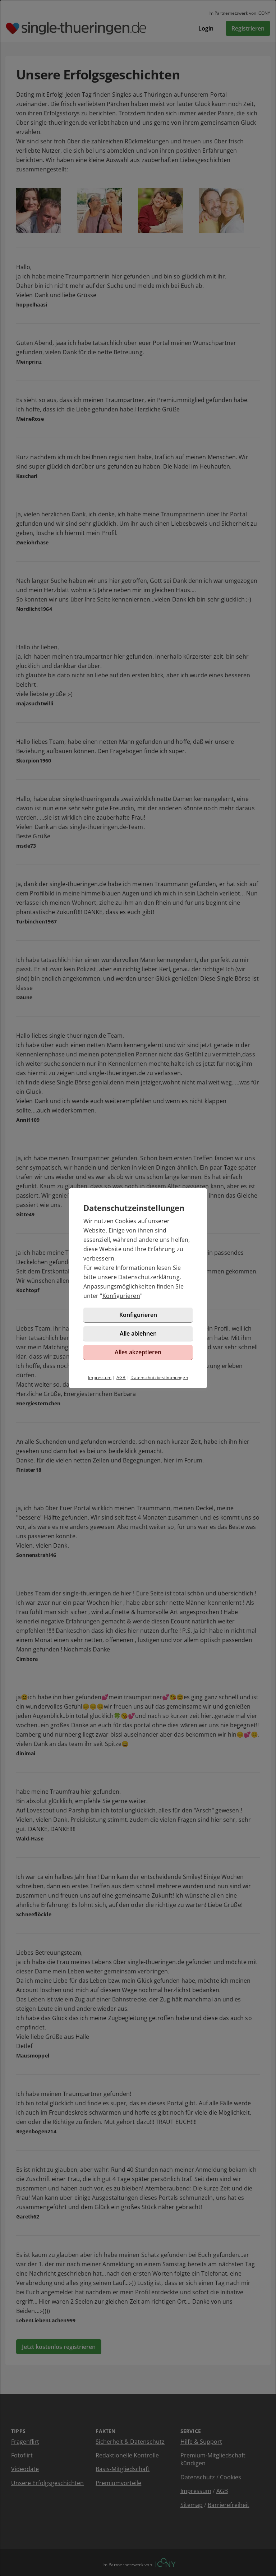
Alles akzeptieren (138, 1352)
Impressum (99, 1377)
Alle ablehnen (138, 1333)
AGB (121, 1377)
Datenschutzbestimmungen (159, 1377)
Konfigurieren (121, 1296)
